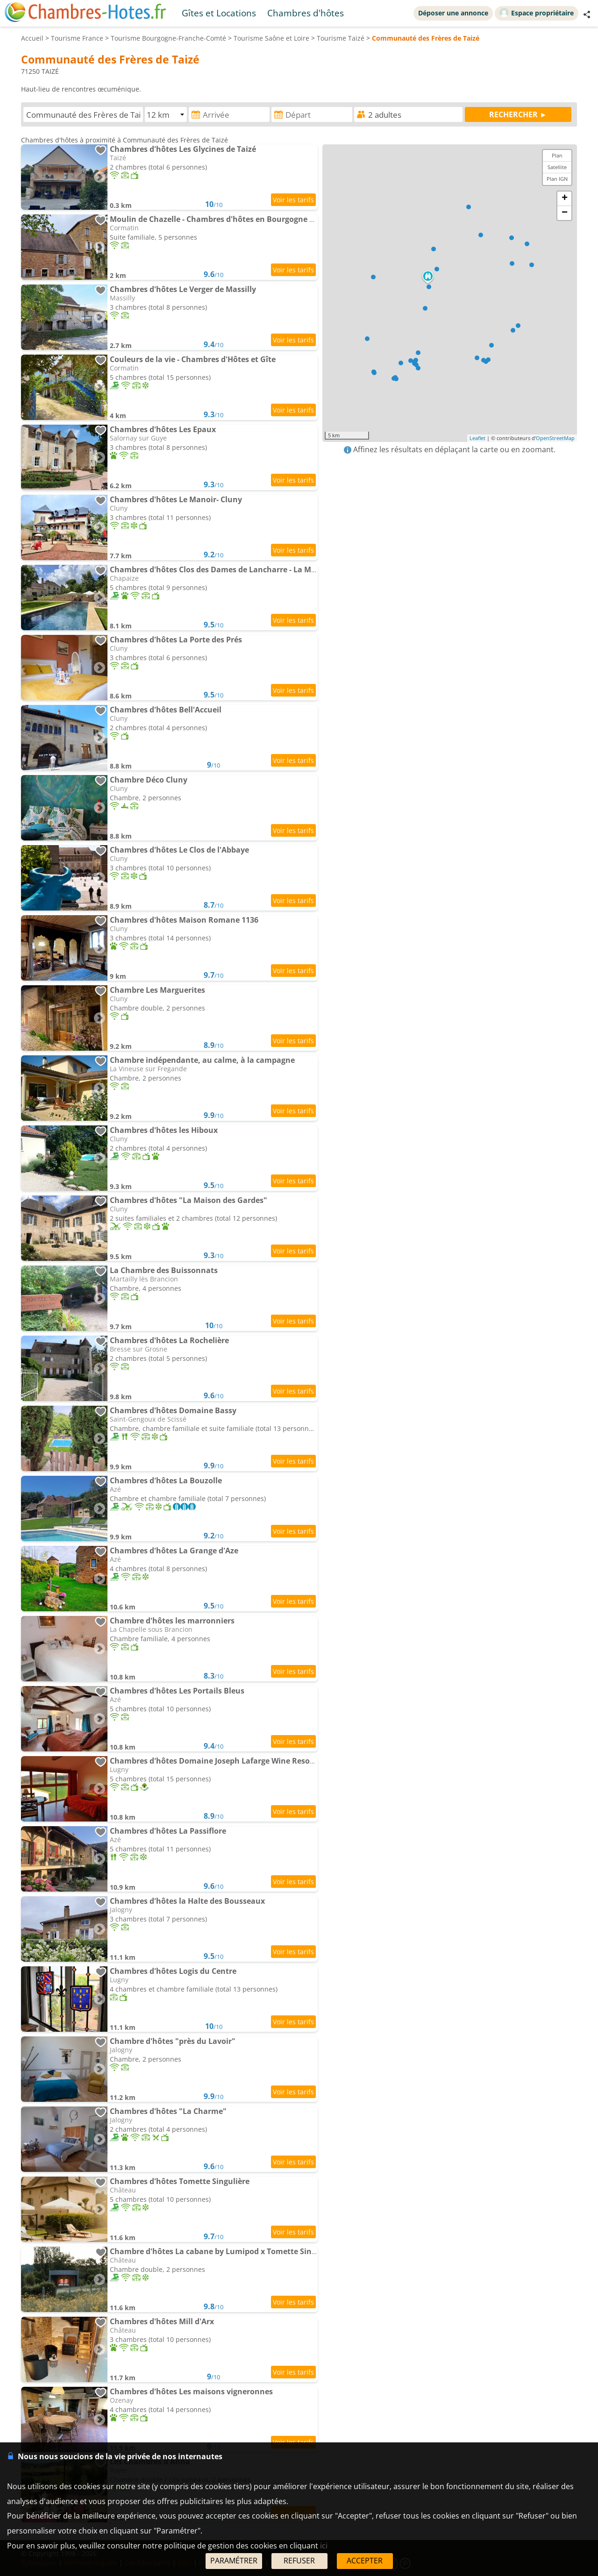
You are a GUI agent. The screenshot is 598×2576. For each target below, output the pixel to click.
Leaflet (477, 437)
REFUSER (299, 2560)
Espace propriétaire (536, 12)
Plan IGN (557, 178)
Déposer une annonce (453, 12)
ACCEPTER (365, 2560)
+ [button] (565, 199)
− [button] (565, 213)
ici (323, 2545)
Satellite (557, 167)
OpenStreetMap (555, 437)
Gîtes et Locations (219, 13)
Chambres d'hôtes (305, 13)
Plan (557, 155)
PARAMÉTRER (233, 2560)
